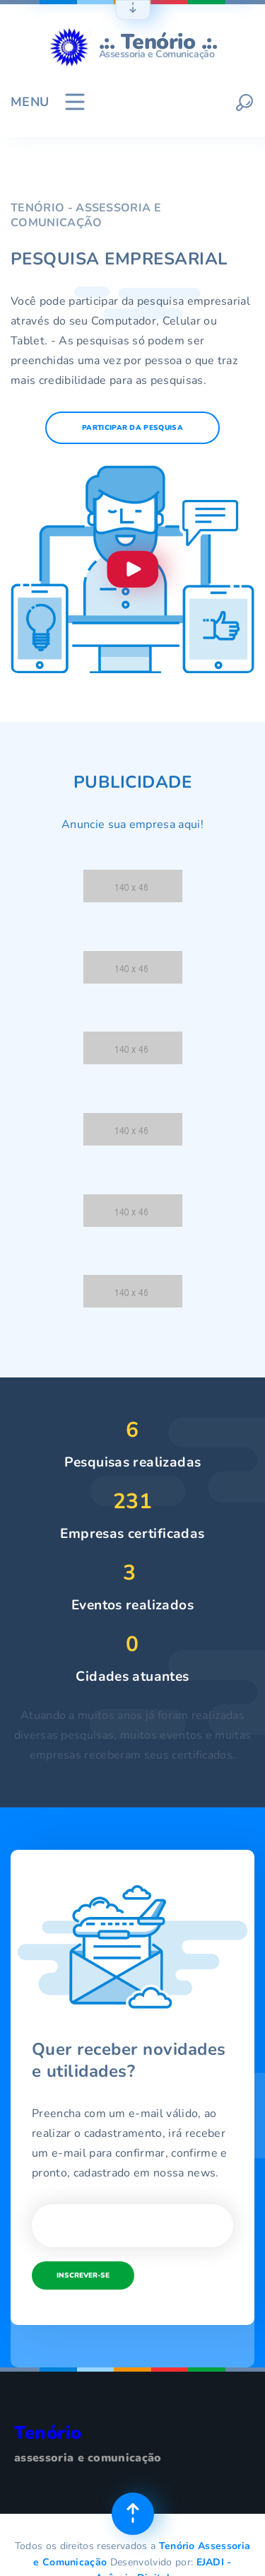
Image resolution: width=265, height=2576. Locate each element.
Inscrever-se (83, 2275)
